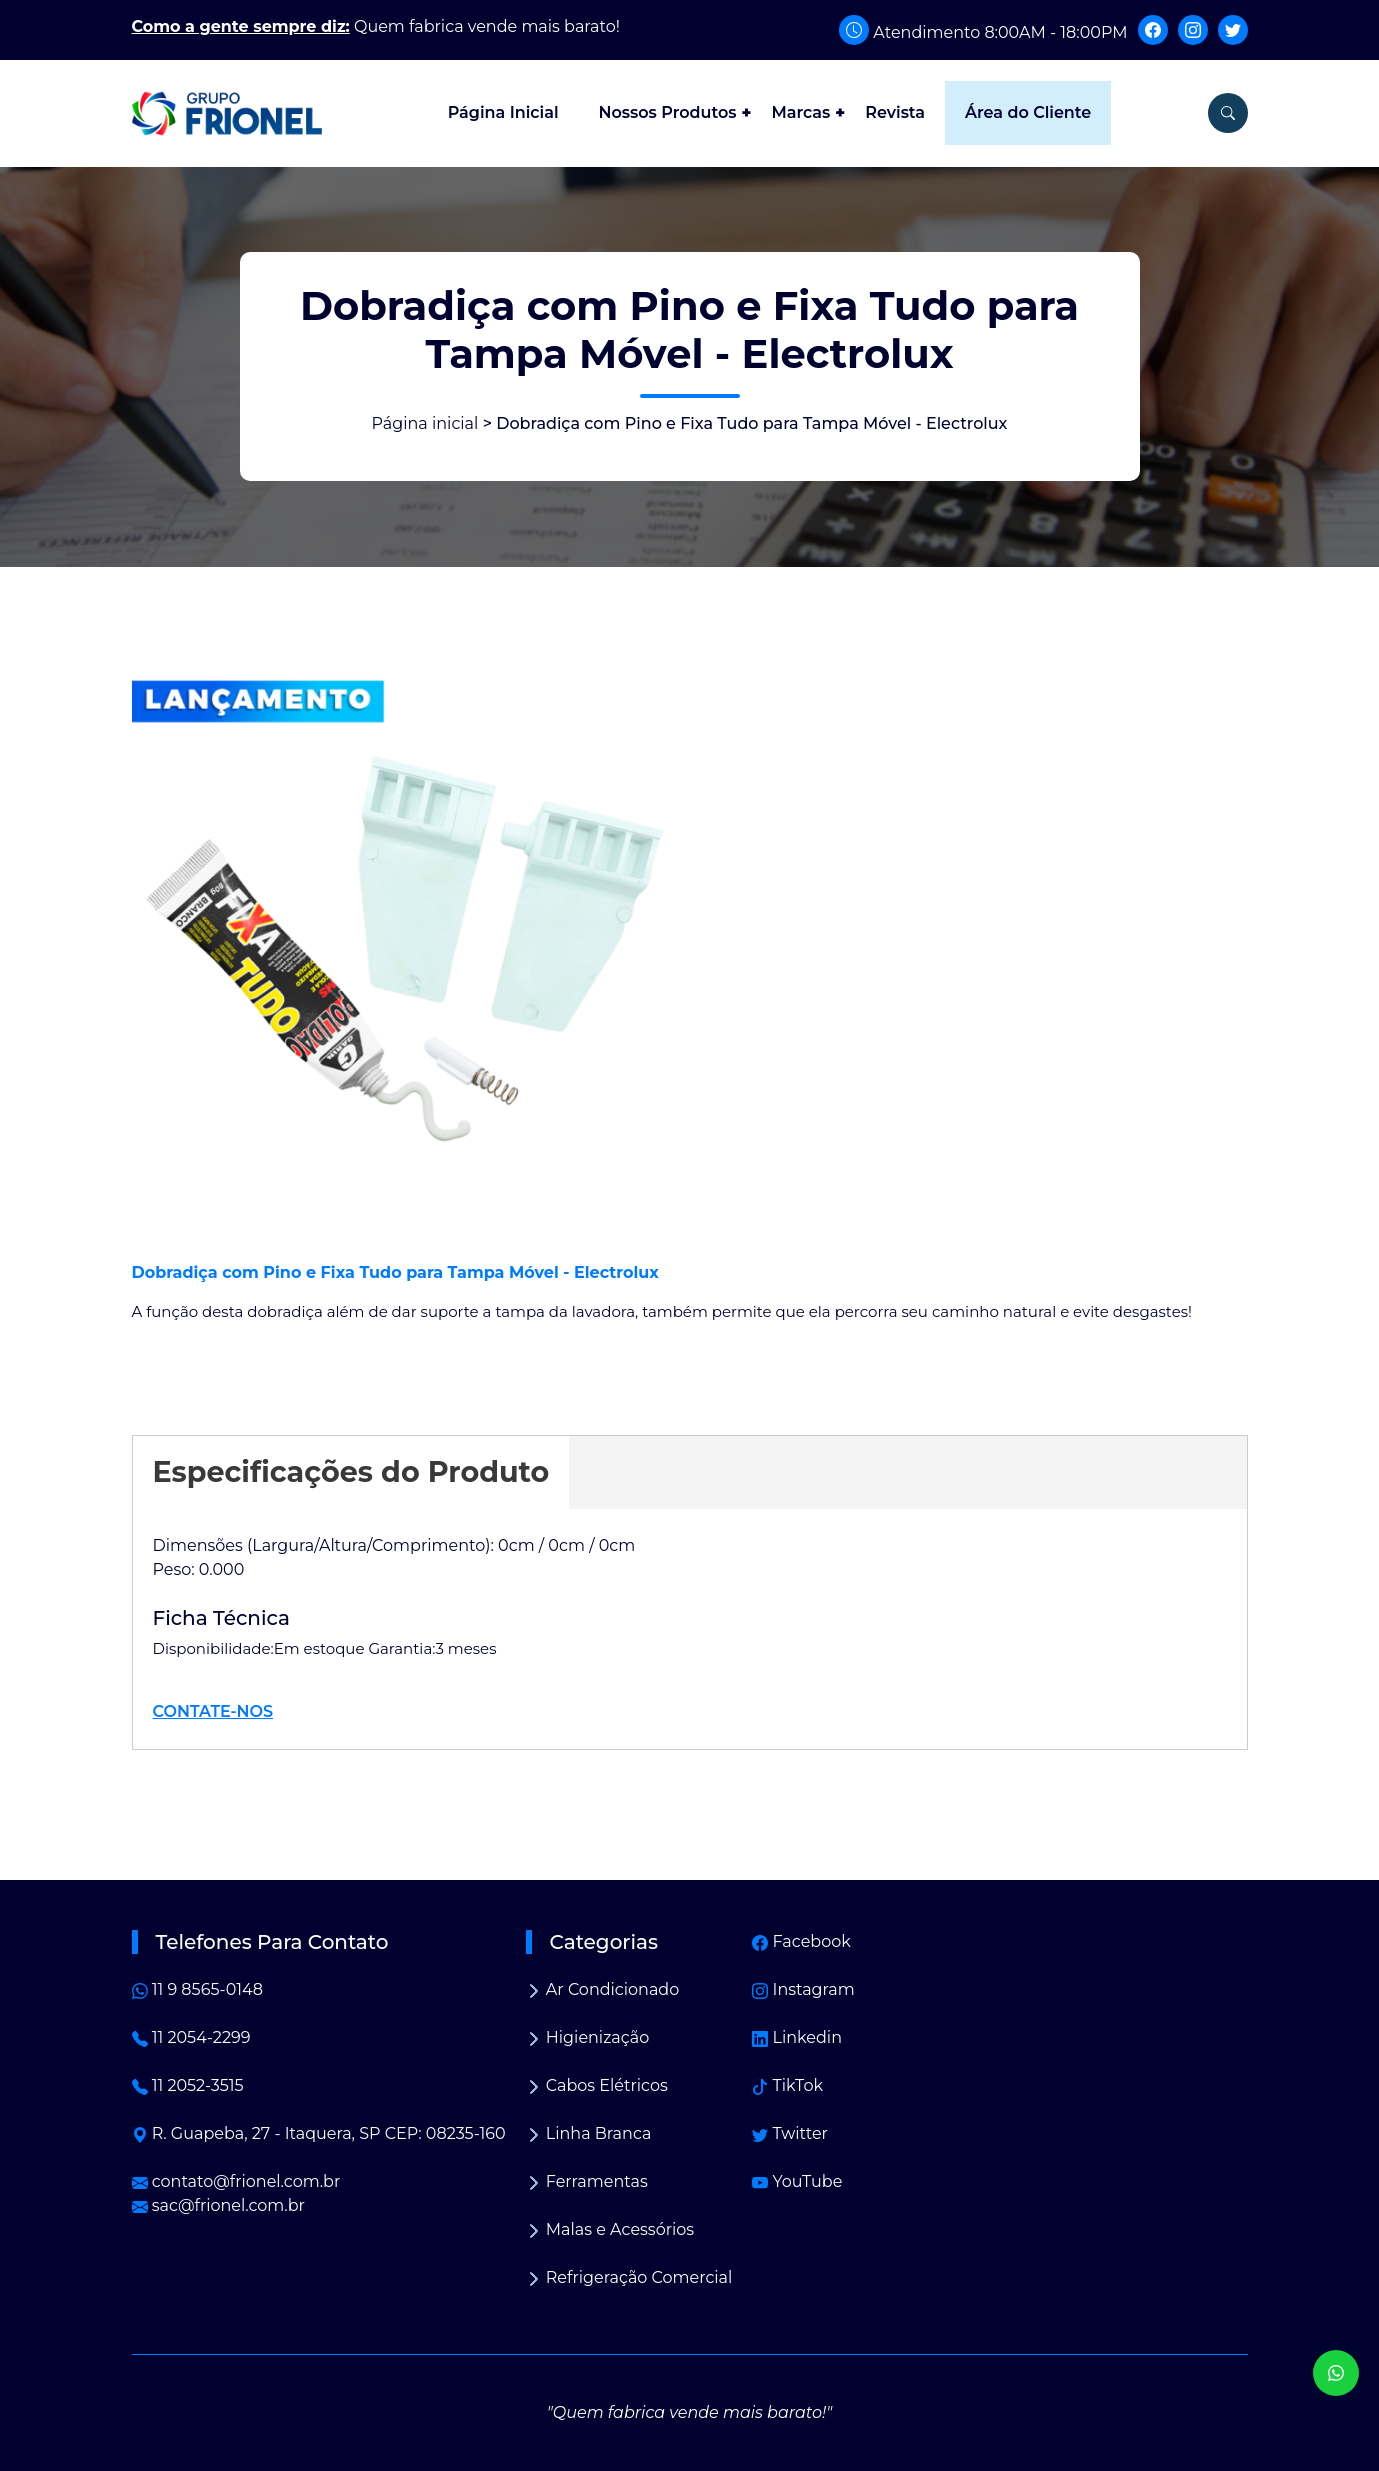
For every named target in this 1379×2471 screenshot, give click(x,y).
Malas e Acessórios (610, 2229)
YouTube (797, 2181)
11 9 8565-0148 (197, 1989)
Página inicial (425, 423)
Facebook (801, 1941)
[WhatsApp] (1336, 2373)
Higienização (588, 2037)
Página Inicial (503, 112)
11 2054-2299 (191, 2037)
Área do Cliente (1028, 112)
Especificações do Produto (351, 1471)
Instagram (803, 1989)
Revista (895, 112)
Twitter (790, 2133)
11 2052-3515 (188, 2085)
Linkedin (797, 2037)
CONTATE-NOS (213, 1711)
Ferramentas (587, 2181)
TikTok (787, 2085)
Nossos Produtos (668, 112)
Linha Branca (589, 2133)
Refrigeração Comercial (629, 2277)
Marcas (800, 112)
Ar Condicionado (603, 1989)
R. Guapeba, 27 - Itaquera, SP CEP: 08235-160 (319, 2133)
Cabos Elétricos (597, 2085)
